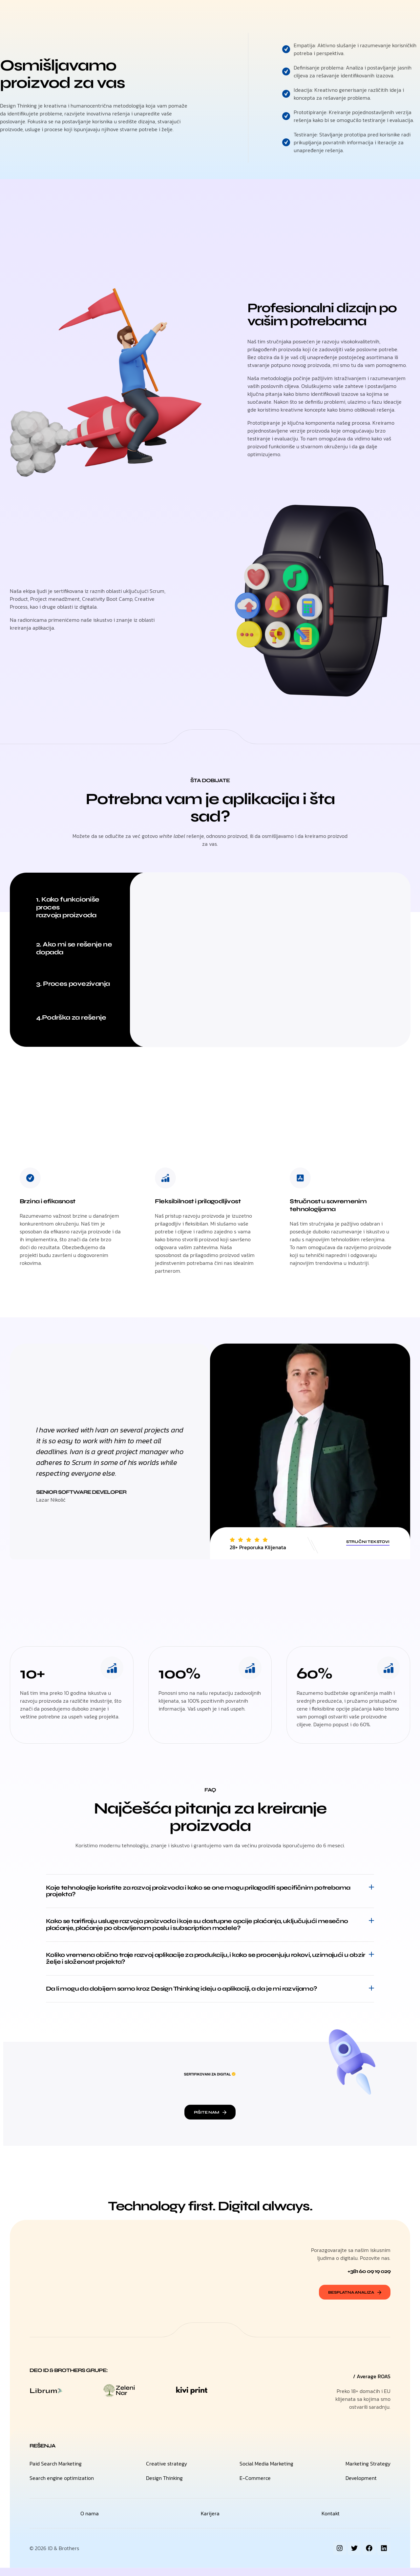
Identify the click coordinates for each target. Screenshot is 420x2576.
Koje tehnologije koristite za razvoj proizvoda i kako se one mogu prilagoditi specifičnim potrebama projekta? (191, 1892)
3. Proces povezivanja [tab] (73, 984)
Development (361, 2486)
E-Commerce (255, 2486)
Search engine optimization (62, 2486)
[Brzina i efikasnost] (30, 1177)
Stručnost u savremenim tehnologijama (332, 1205)
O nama (229, 13)
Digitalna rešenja (186, 13)
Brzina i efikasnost (50, 1201)
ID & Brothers (63, 2556)
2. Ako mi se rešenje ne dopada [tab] (74, 948)
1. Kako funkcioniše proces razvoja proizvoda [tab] (67, 907)
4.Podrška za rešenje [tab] (71, 1017)
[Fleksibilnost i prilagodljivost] (165, 1177)
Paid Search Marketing (56, 2472)
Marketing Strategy (368, 2472)
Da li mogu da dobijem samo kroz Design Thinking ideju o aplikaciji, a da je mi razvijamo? (194, 1995)
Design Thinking (164, 2486)
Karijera (210, 2521)
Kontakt (257, 13)
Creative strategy (166, 2472)
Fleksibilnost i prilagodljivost (201, 1201)
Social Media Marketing (266, 2472)
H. (151, 13)
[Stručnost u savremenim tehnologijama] (300, 1177)
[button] (210, 1892)
